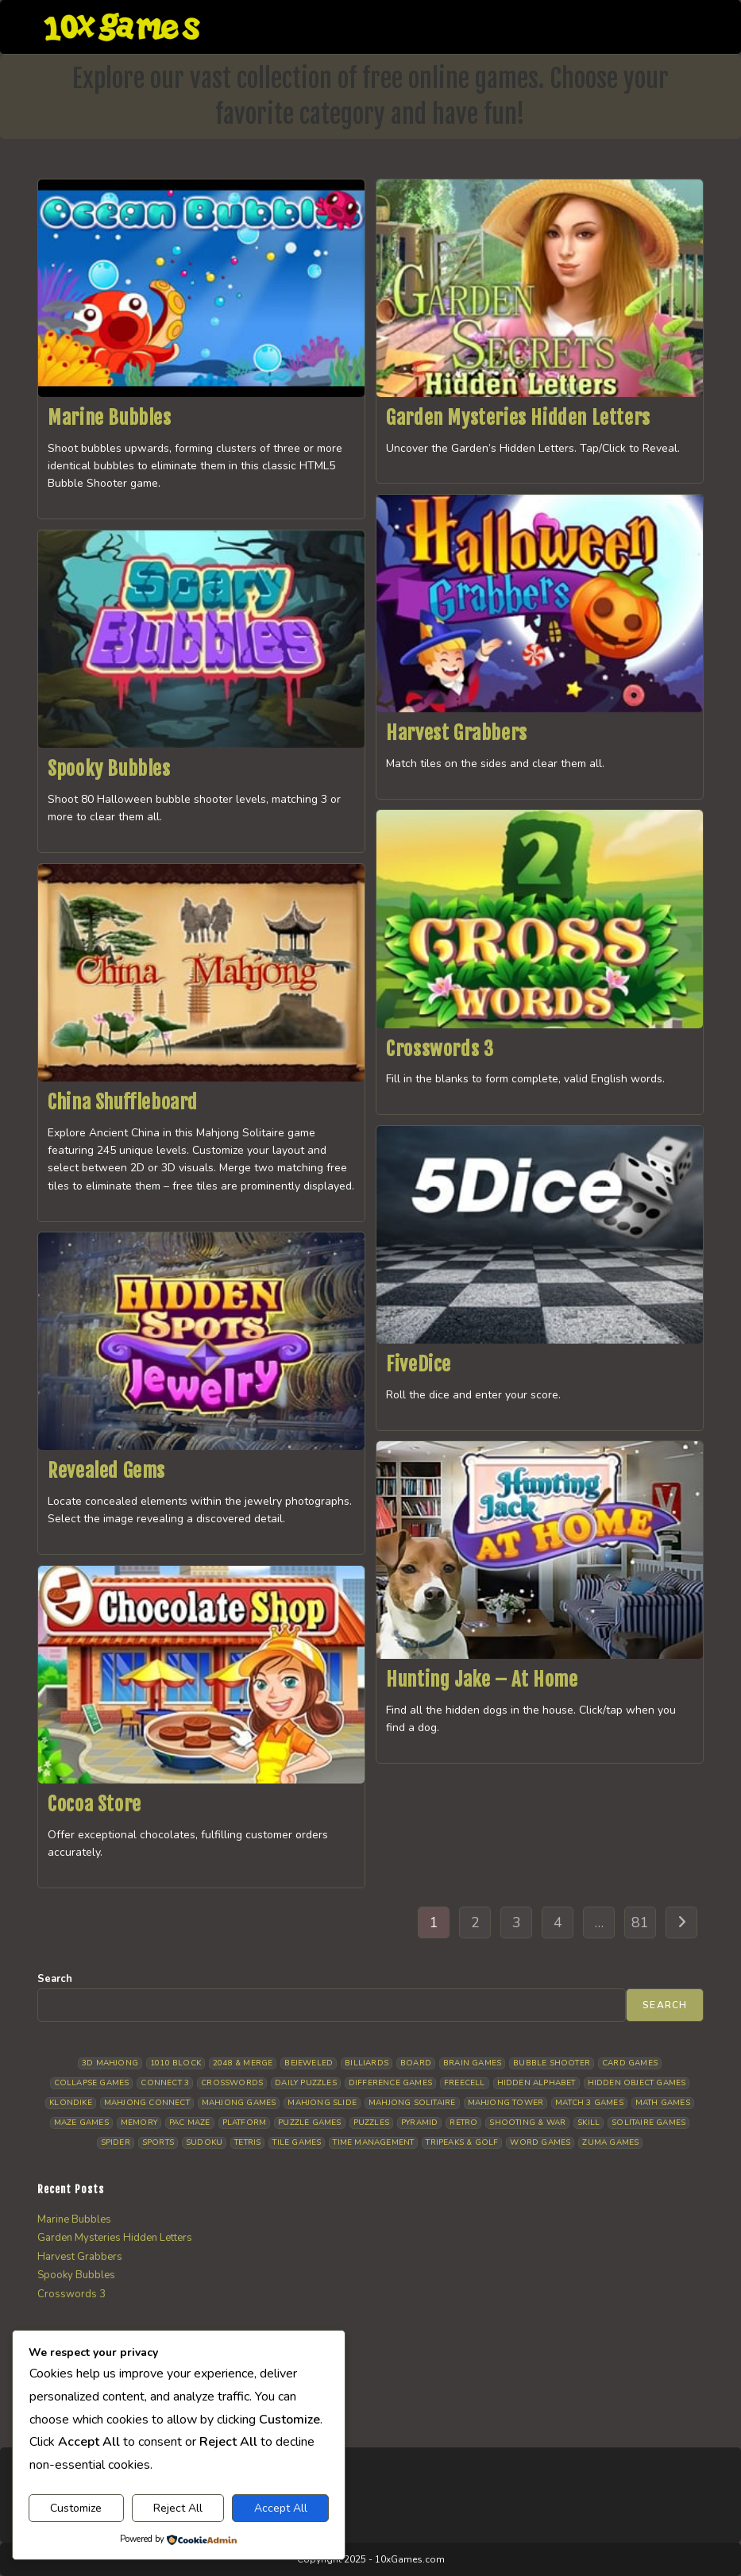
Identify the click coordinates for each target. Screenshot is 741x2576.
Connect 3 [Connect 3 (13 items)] (165, 2082)
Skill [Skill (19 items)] (588, 2122)
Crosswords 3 (439, 1049)
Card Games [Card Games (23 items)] (630, 2063)
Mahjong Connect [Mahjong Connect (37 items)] (147, 2102)
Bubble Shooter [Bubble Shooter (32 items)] (551, 2063)
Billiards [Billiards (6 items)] (366, 2063)
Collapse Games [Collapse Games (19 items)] (91, 2082)
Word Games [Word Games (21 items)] (540, 2142)
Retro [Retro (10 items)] (463, 2122)
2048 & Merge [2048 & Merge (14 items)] (242, 2063)
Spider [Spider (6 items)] (115, 2142)
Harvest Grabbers (456, 733)
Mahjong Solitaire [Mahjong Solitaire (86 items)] (412, 2102)
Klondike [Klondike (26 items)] (70, 2102)
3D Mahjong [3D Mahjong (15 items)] (110, 2063)
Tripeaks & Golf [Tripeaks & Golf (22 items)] (462, 2142)
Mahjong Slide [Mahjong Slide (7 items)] (322, 2102)
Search (54, 1979)
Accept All (280, 2508)
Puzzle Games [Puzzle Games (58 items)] (309, 2122)
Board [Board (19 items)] (415, 2063)
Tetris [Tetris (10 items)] (247, 2142)
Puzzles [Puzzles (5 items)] (371, 2122)
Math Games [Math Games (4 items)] (662, 2102)
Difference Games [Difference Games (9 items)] (390, 2082)
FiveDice (418, 1364)
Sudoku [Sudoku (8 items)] (204, 2142)
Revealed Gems (106, 1471)
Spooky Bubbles (109, 769)
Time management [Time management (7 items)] (373, 2142)
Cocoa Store (94, 1804)
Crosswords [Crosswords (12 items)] (232, 2082)
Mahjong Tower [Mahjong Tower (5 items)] (506, 2102)
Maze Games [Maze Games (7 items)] (81, 2122)
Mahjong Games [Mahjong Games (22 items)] (239, 2102)
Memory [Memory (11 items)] (139, 2122)
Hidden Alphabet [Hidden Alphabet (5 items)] (536, 2082)
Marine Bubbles (109, 418)
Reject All (178, 2508)
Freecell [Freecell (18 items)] (464, 2082)
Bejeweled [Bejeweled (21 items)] (308, 2063)
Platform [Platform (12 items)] (244, 2122)
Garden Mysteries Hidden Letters (518, 418)
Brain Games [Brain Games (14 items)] (472, 2063)
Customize (76, 2508)
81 (640, 1922)
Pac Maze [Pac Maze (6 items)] (189, 2122)
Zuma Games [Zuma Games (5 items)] (610, 2142)
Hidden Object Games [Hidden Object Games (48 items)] (637, 2082)
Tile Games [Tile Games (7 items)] (296, 2142)
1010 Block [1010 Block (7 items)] (175, 2063)
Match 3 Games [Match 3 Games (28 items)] (589, 2102)
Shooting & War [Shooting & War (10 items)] (527, 2122)
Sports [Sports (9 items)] (158, 2142)
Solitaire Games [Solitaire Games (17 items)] (648, 2122)
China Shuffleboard (123, 1102)
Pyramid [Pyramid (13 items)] (419, 2122)
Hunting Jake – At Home (481, 1679)
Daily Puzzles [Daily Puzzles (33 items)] (306, 2082)
